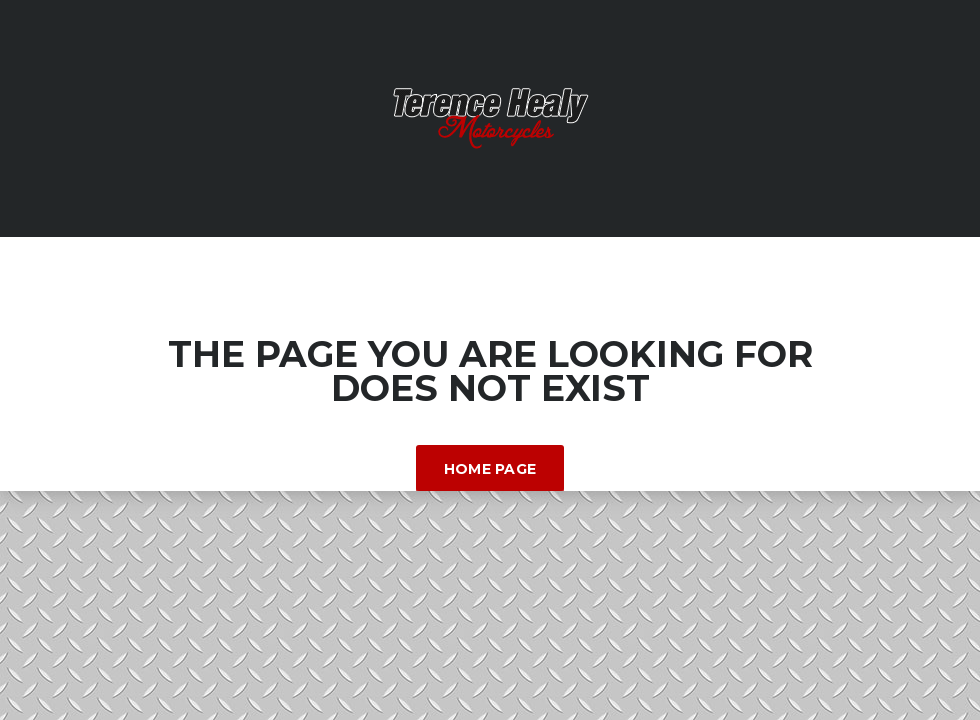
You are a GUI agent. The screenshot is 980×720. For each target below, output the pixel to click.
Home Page (490, 469)
